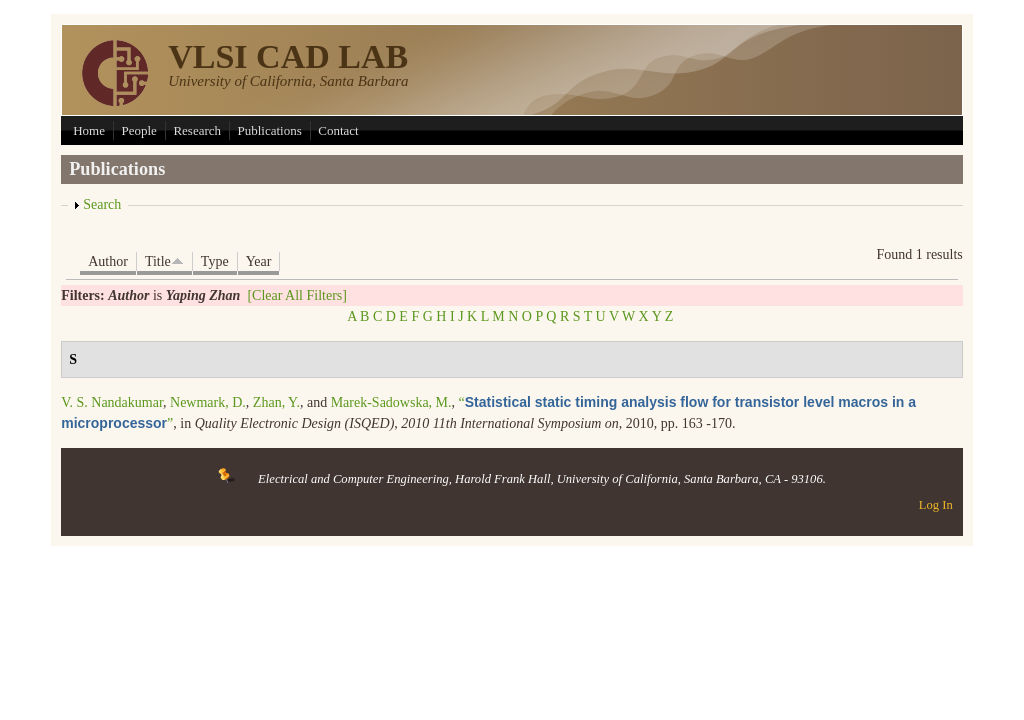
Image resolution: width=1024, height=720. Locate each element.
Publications (270, 130)
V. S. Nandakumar (112, 402)
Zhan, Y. (276, 402)
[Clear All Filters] (297, 295)
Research (197, 130)
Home (89, 130)
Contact (338, 130)
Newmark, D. (208, 402)
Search (102, 204)
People (138, 130)
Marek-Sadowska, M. (391, 402)
